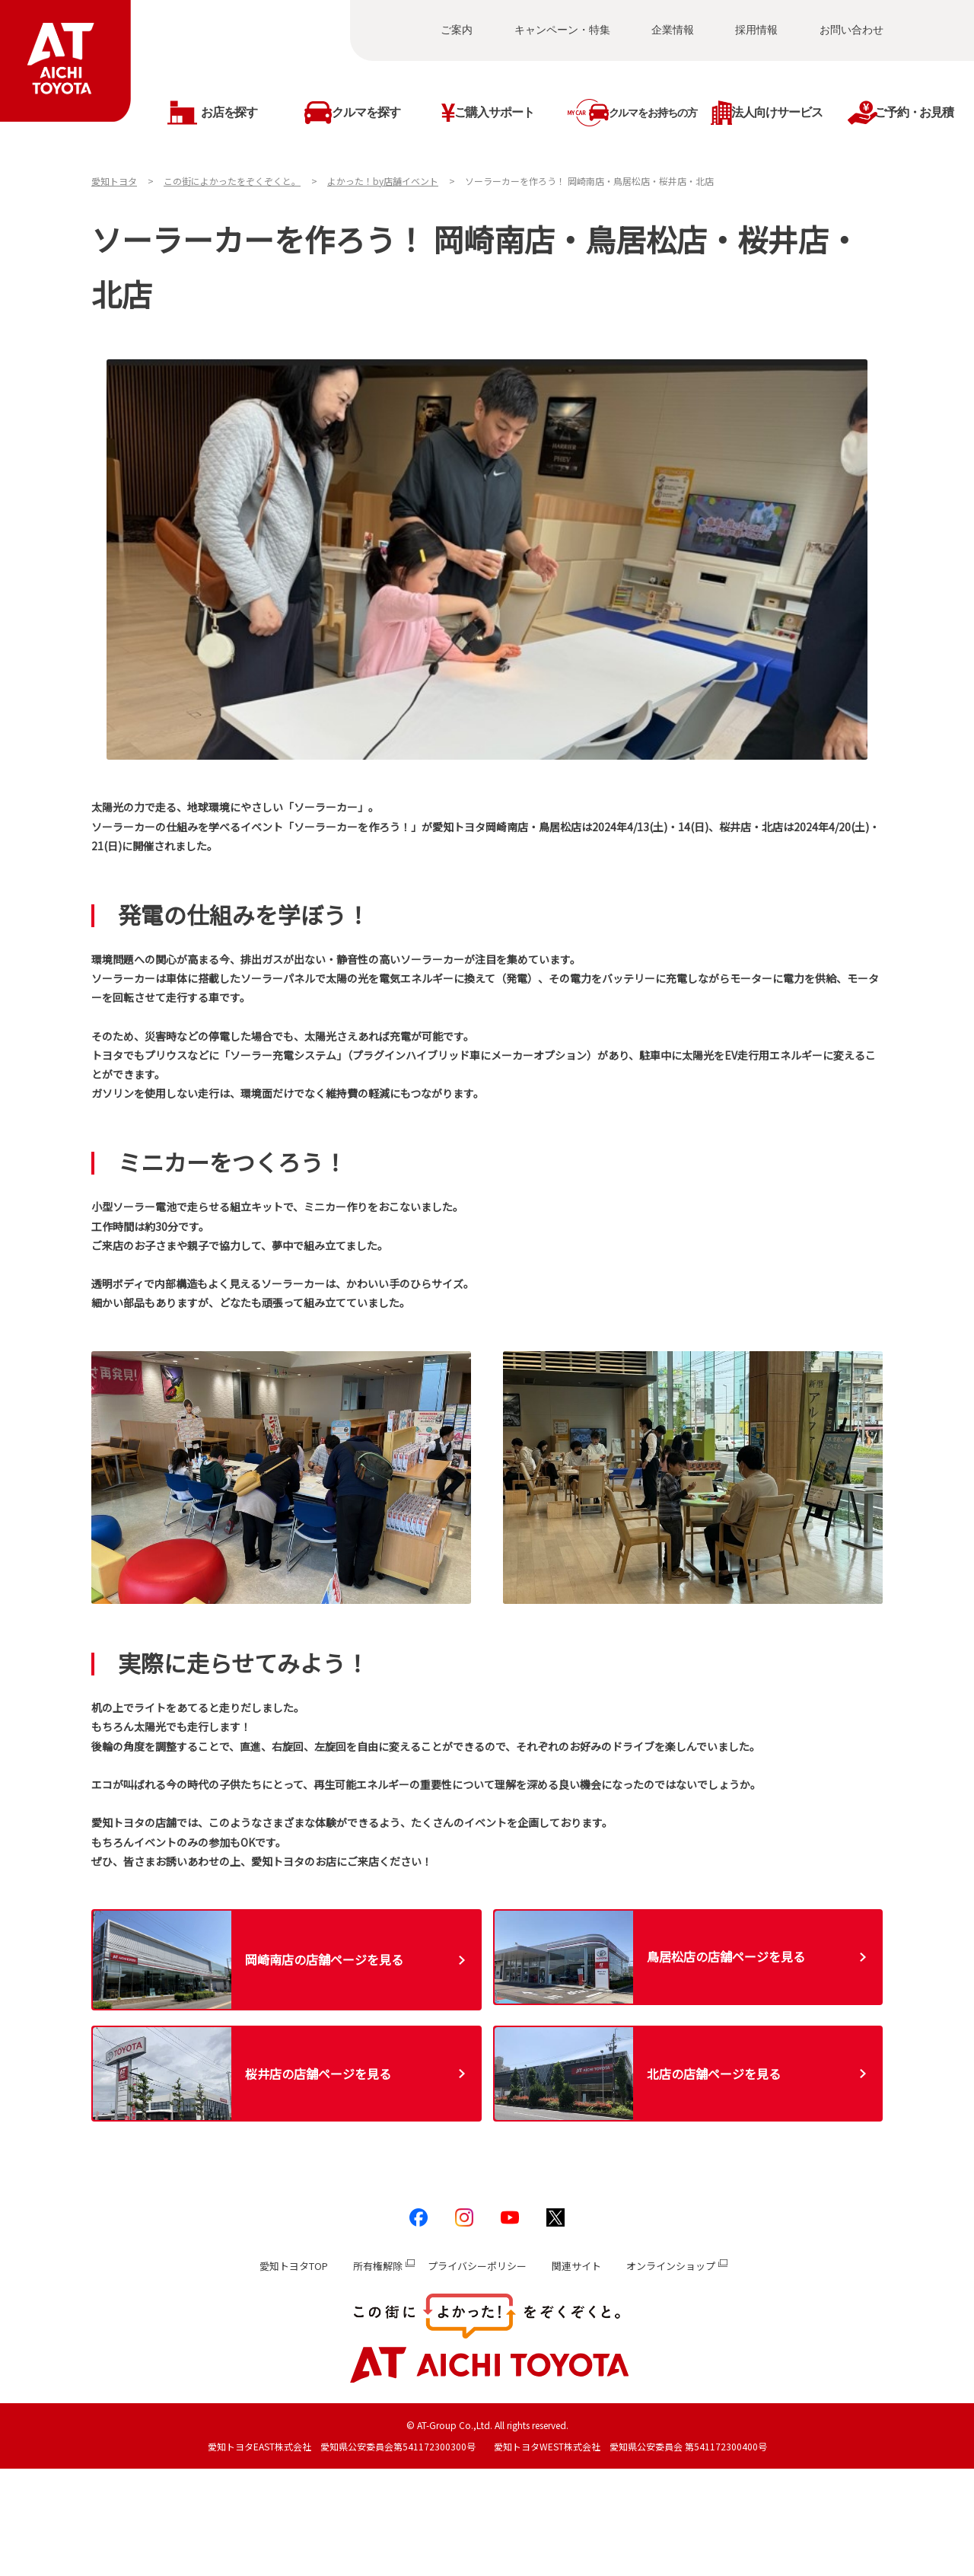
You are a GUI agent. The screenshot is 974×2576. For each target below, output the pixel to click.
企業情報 (672, 30)
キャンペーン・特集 (562, 30)
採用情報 (756, 30)
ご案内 (457, 30)
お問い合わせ (851, 30)
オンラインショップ (670, 2266)
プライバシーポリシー (477, 2266)
